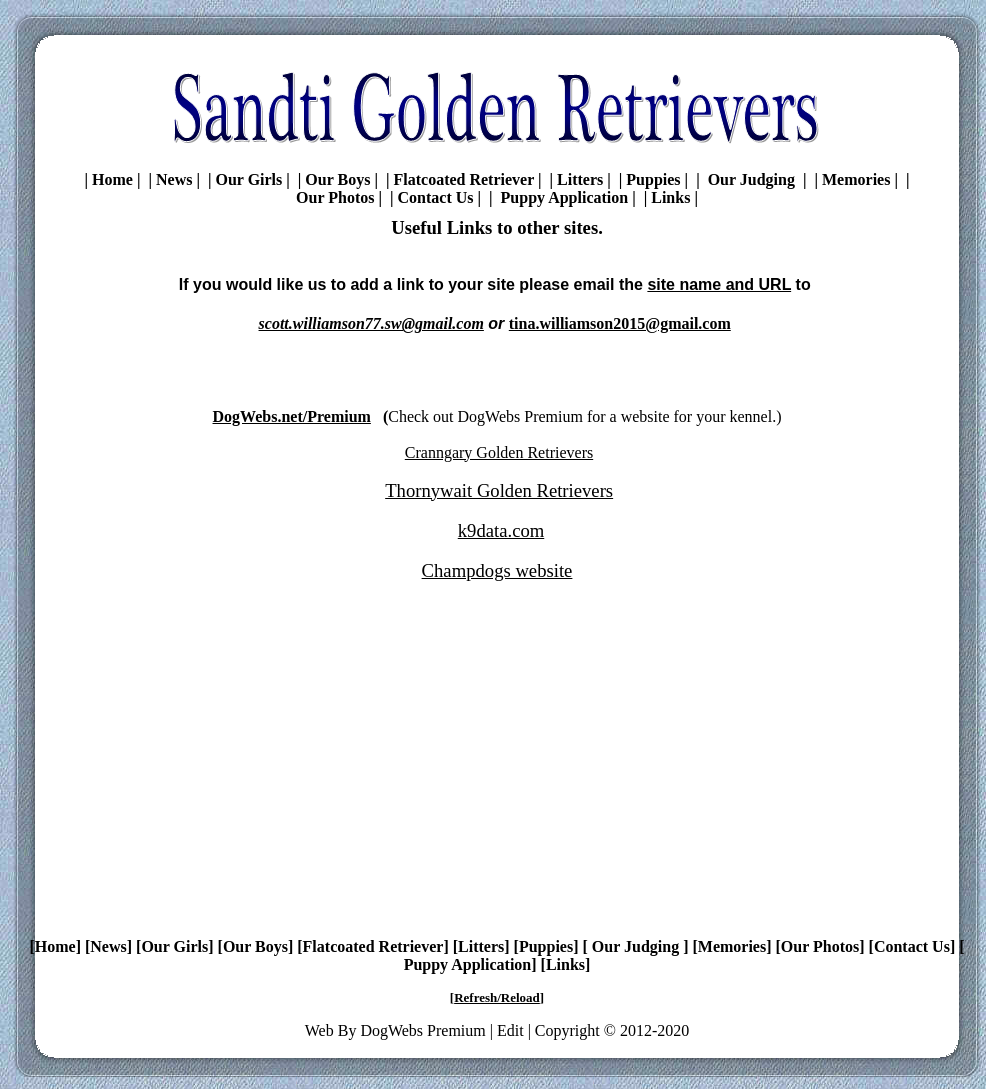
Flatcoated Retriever (463, 179)
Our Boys (337, 179)
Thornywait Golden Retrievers (499, 490)
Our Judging (751, 179)
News (174, 179)
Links (670, 197)
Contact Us (436, 197)
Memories (856, 179)
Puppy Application (563, 197)
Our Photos (335, 197)
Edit (510, 1030)
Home (112, 179)
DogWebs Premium (422, 1030)
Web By (333, 1030)
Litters (580, 179)
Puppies (653, 179)
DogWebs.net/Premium (292, 416)
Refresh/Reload (497, 997)
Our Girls (248, 179)
